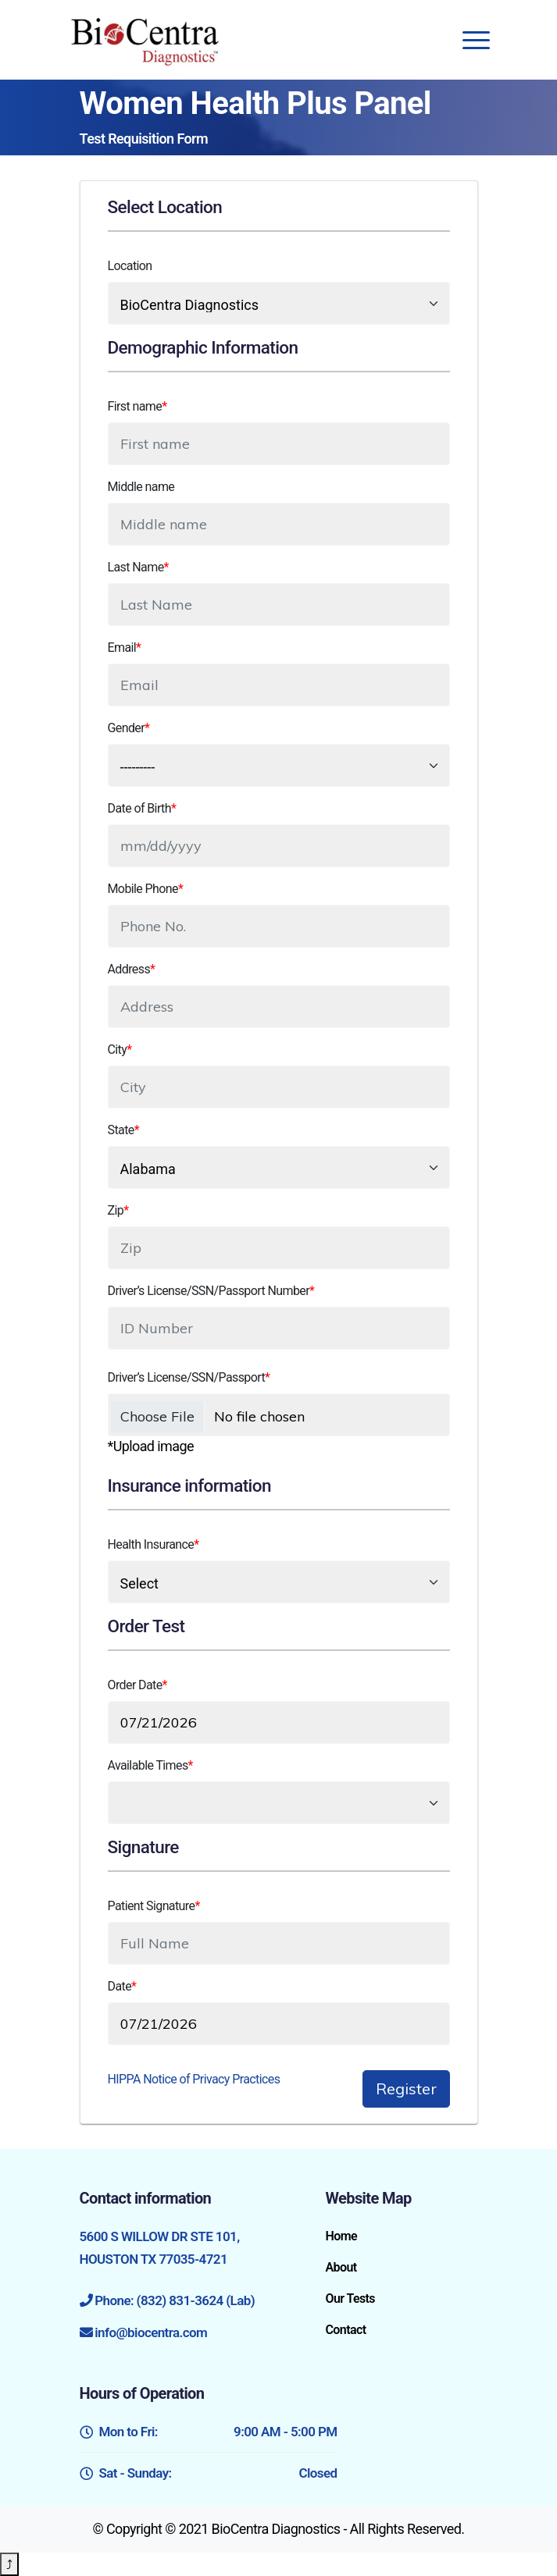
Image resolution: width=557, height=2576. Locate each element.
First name (137, 406)
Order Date (137, 1685)
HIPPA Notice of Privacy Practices (194, 2079)
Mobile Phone (146, 888)
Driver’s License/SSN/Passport (189, 1377)
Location (130, 265)
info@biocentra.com (151, 2332)
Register (406, 2088)
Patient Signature (154, 1905)
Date (122, 1986)
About (340, 2267)
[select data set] (279, 303)
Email (124, 647)
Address (131, 969)
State (123, 1130)
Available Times (150, 1765)
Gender (129, 727)
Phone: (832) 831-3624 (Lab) (175, 2300)
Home (341, 2236)
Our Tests (349, 2298)
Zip (118, 1210)
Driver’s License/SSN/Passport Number (211, 1290)
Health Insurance (153, 1544)
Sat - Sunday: (208, 2473)
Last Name (138, 567)
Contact (345, 2329)
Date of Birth (142, 808)
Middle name (141, 486)
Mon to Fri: (208, 2432)
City (120, 1049)
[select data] (279, 1581)
